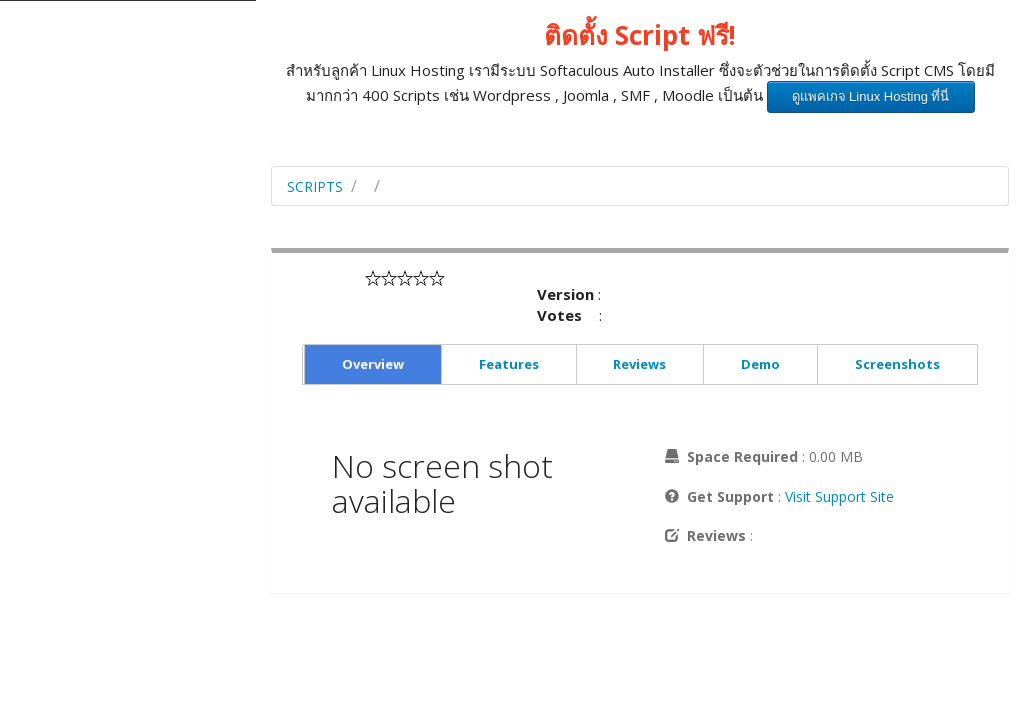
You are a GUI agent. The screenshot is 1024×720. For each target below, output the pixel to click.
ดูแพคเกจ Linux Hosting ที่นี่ (871, 96)
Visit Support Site (839, 496)
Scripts (315, 186)
